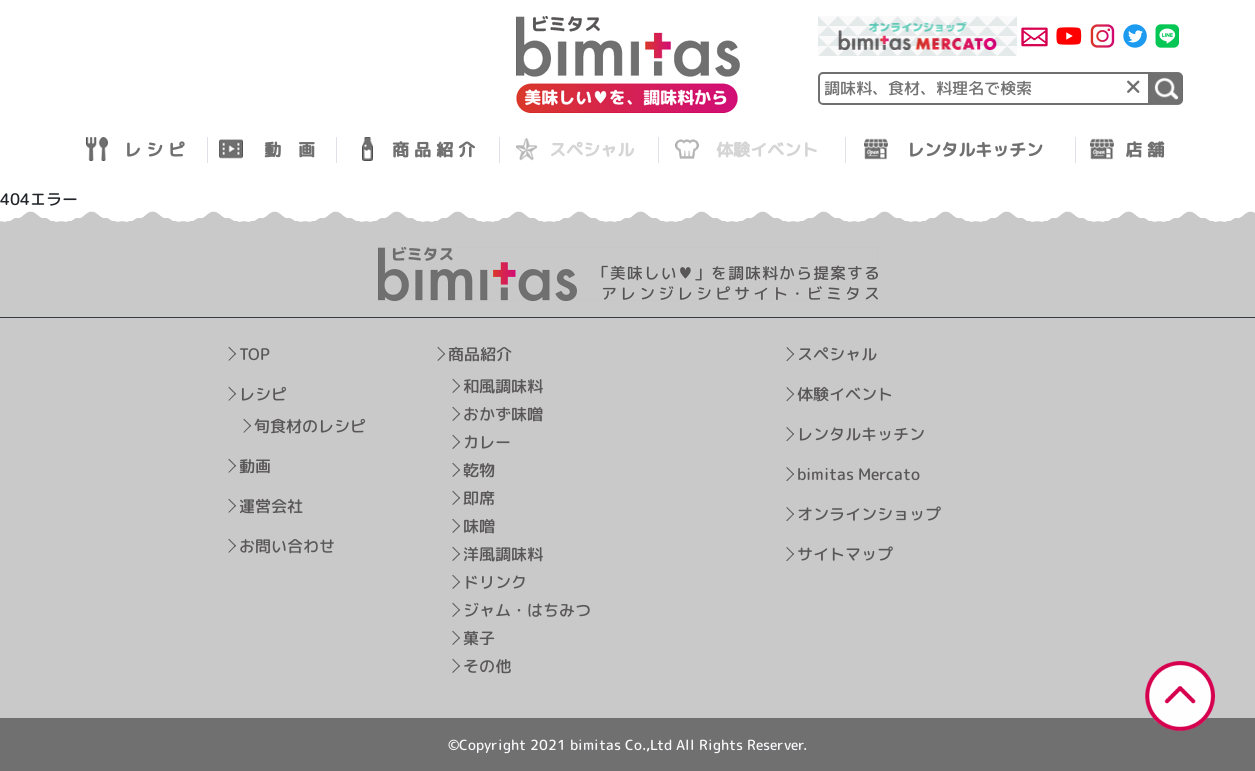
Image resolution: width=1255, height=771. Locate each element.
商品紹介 (480, 353)
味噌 (479, 525)
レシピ (263, 393)
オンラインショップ (869, 514)
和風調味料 (503, 385)
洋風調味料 (503, 553)
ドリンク (495, 581)
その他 (487, 665)
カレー (487, 441)
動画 (255, 465)
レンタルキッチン (861, 434)
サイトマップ (845, 554)
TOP (254, 353)
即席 (479, 497)
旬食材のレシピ (310, 425)
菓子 (479, 637)
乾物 (479, 469)
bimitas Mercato (858, 474)
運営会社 (271, 505)
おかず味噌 (503, 413)
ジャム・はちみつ (527, 609)
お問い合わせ (287, 545)
